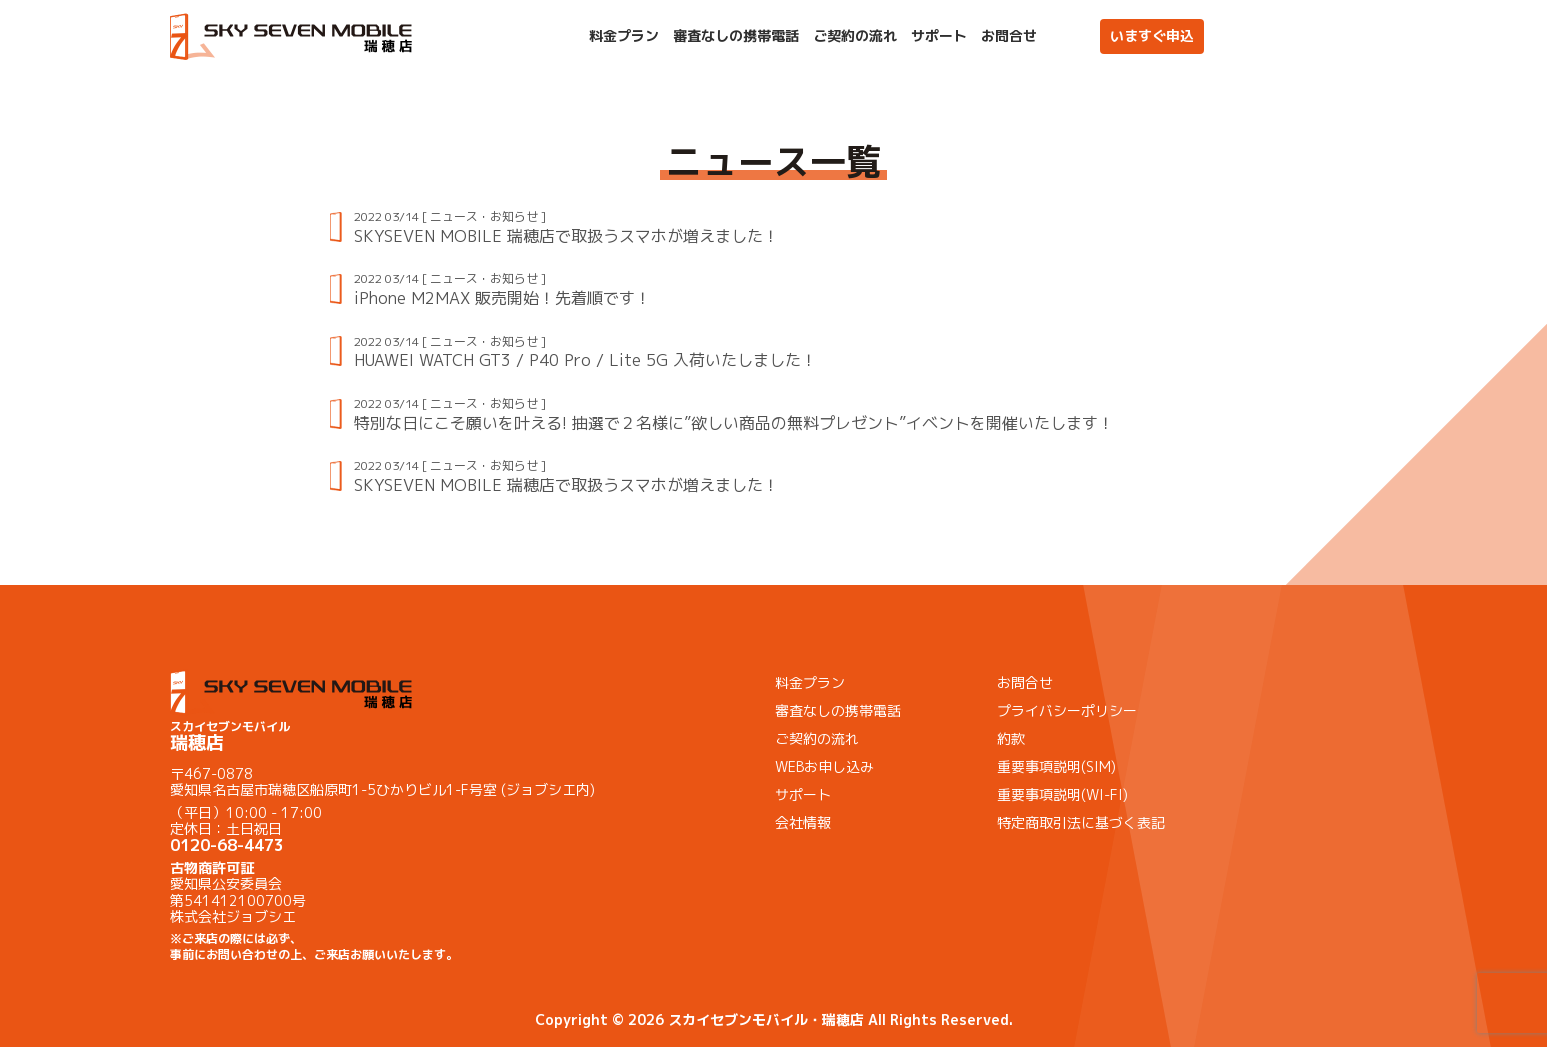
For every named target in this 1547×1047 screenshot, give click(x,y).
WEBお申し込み (824, 766)
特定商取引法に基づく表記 (1081, 822)
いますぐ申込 (1152, 35)
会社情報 (803, 822)
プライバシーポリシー (1067, 710)
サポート (939, 36)
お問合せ (1009, 36)
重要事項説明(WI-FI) (1062, 794)
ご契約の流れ (855, 36)
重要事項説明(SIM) (1056, 766)
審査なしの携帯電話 (736, 36)
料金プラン (624, 36)
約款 (1011, 738)
